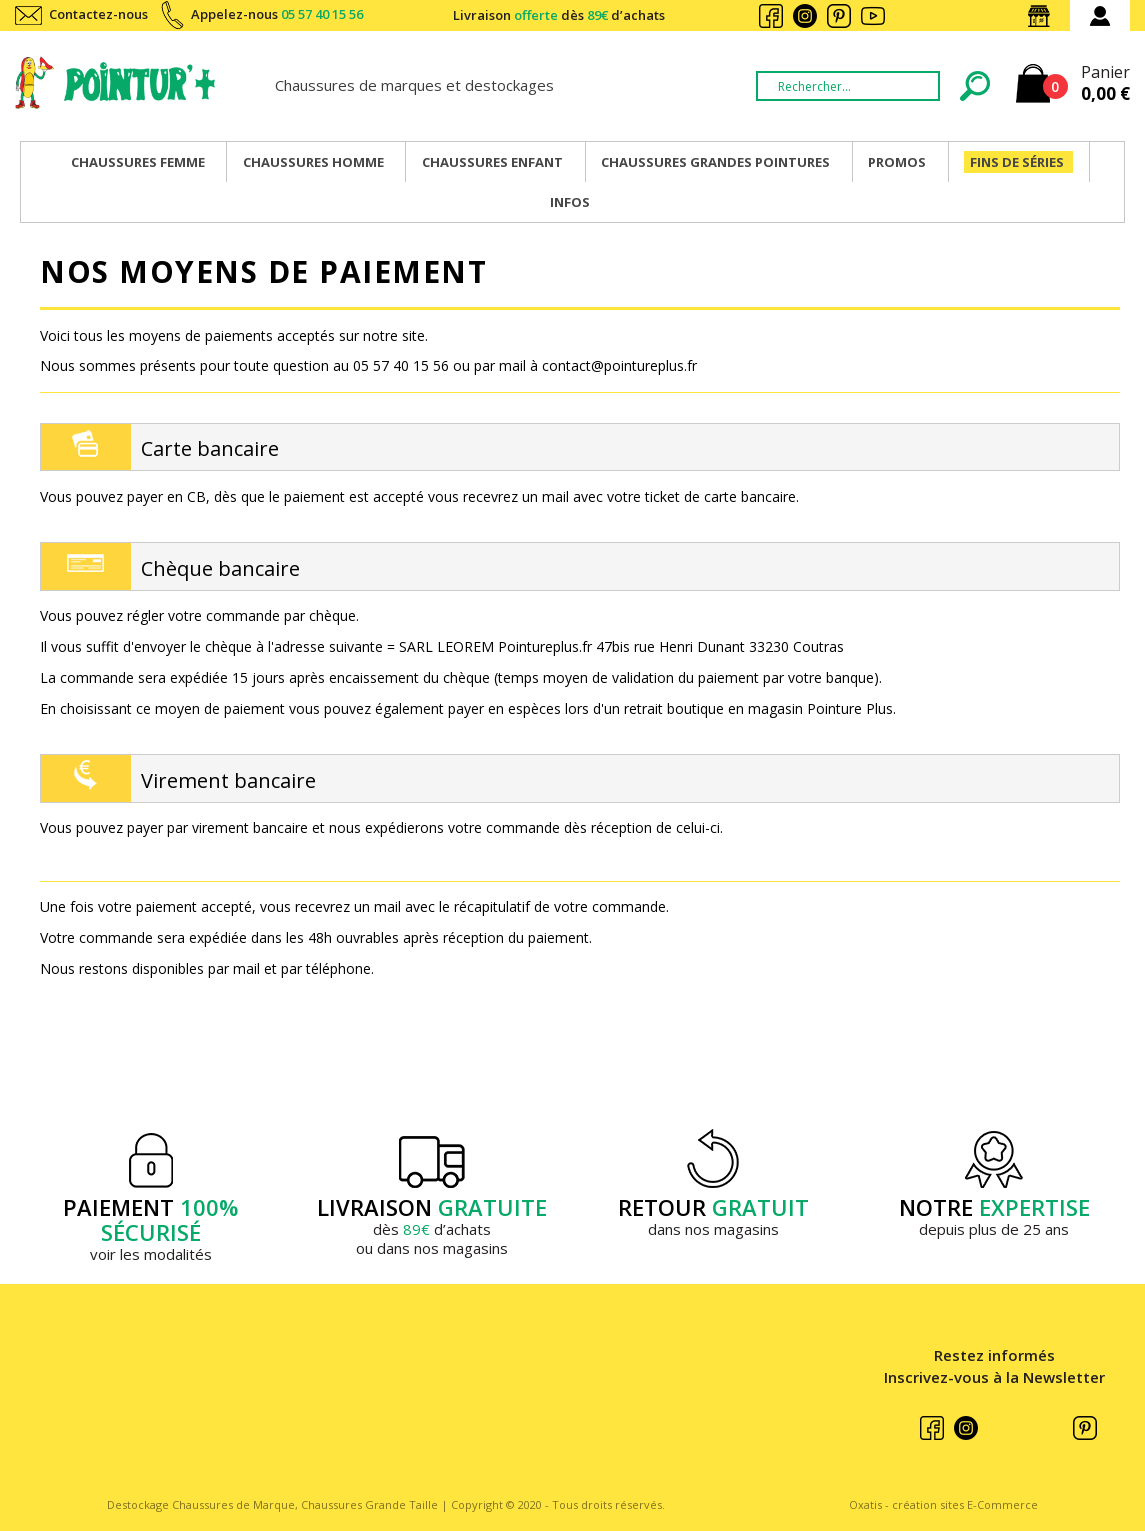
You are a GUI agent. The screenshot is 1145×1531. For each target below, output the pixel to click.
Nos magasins (1043, 16)
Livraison (559, 15)
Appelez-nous (277, 14)
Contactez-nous (98, 14)
